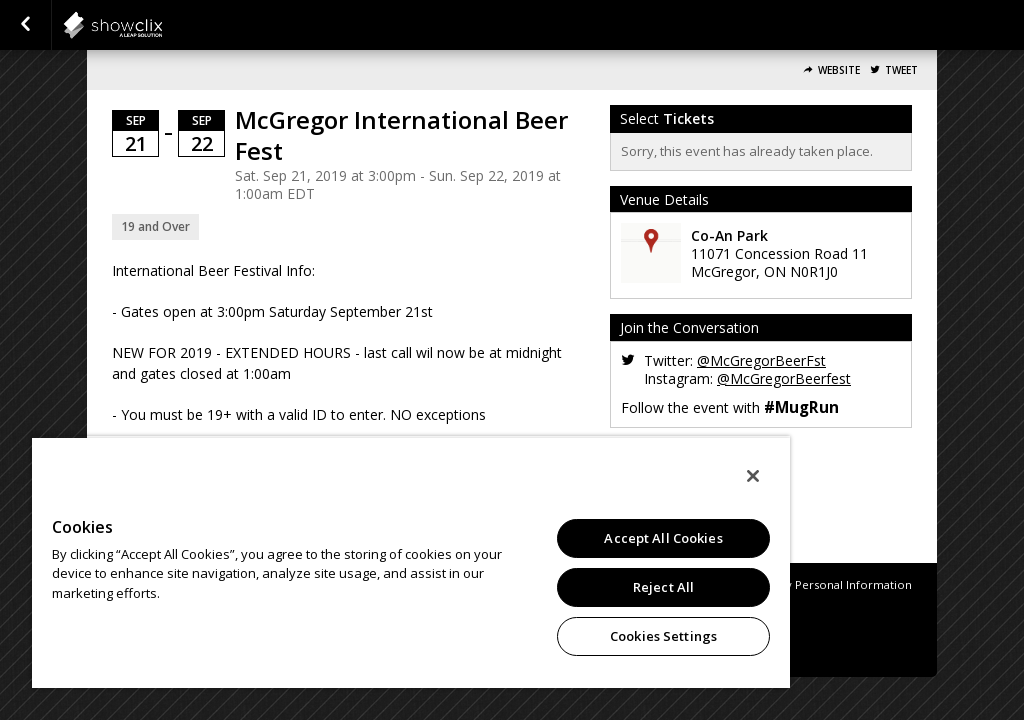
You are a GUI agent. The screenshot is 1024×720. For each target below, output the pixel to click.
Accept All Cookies (663, 538)
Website (839, 70)
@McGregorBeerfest (784, 378)
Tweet (901, 70)
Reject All (663, 587)
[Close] (753, 476)
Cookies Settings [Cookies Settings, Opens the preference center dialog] (663, 636)
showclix (162, 25)
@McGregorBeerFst (761, 360)
